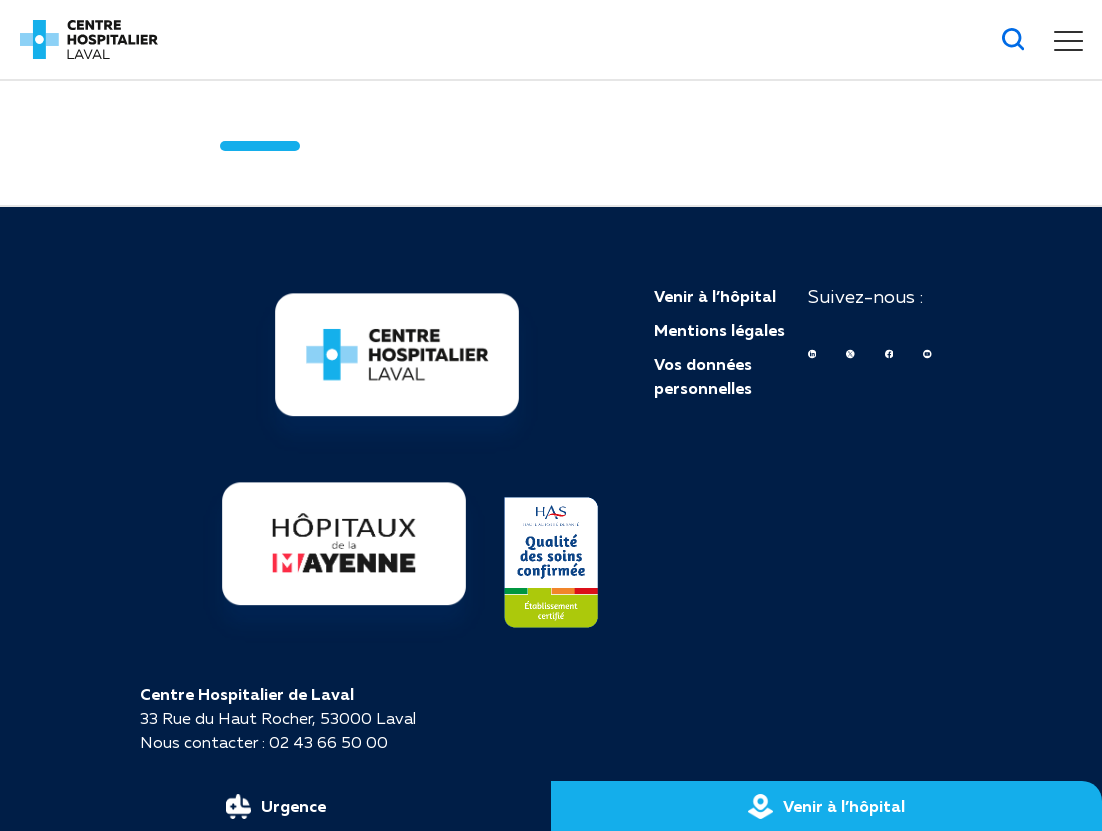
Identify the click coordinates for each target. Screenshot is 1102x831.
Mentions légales (719, 330)
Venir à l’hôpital (715, 296)
